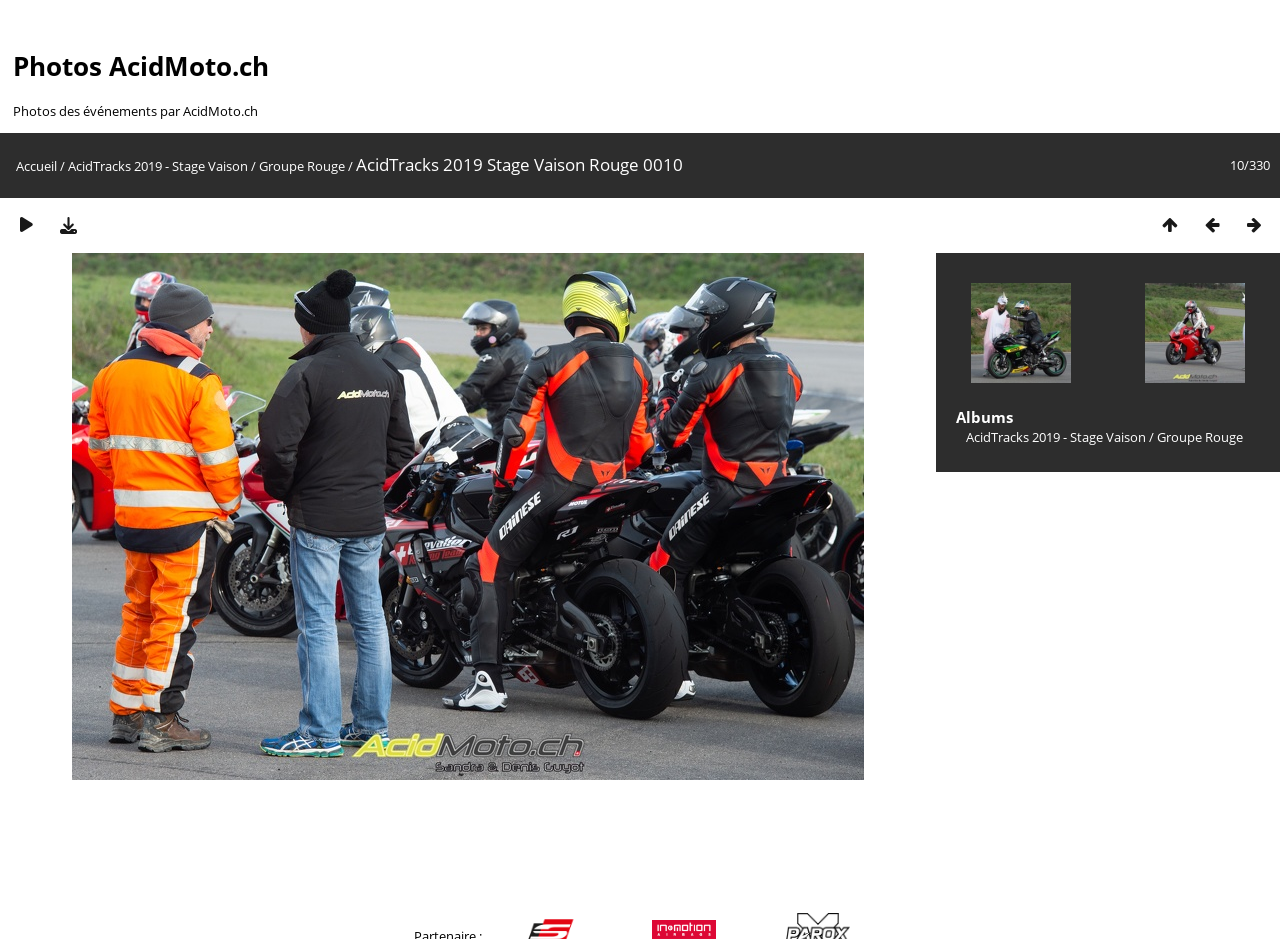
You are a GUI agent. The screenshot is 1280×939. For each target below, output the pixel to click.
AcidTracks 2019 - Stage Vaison (158, 166)
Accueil (36, 166)
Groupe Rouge (302, 166)
